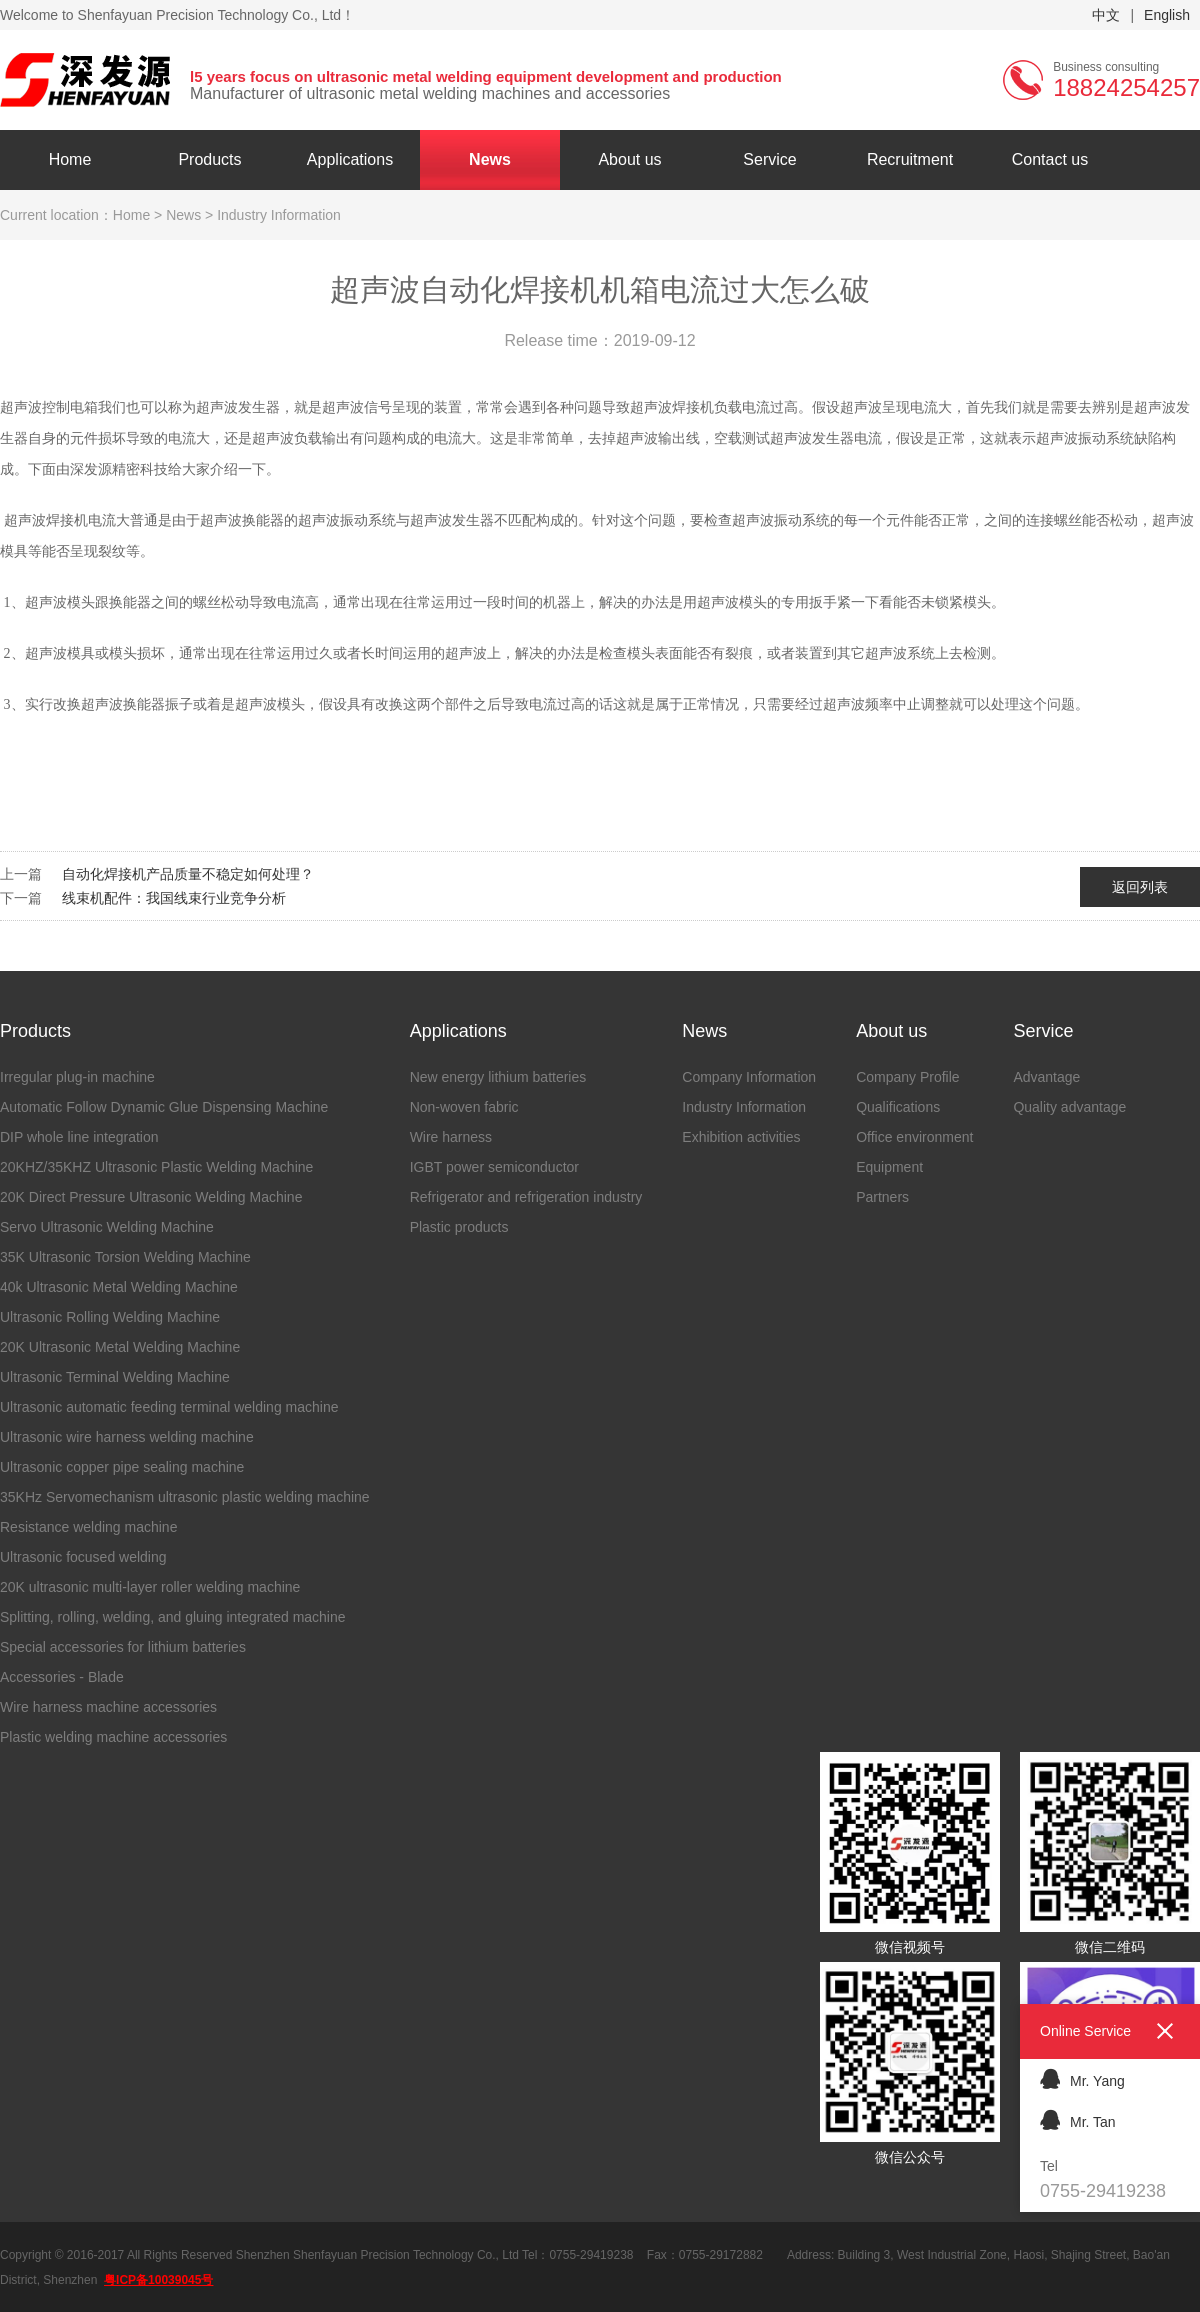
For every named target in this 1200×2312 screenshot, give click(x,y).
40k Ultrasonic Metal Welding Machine (119, 1287)
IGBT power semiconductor (494, 1167)
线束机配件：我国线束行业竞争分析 (174, 898)
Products (209, 159)
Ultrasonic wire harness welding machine (127, 1437)
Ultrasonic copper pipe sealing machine (122, 1467)
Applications (350, 159)
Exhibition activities (741, 1137)
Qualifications (898, 1107)
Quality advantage (1069, 1107)
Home (70, 159)
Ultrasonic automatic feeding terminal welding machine (169, 1407)
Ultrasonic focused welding (83, 1557)
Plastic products (459, 1227)
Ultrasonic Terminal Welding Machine (115, 1377)
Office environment (914, 1137)
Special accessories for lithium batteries (123, 1647)
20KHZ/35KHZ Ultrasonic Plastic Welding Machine (156, 1167)
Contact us (1050, 159)
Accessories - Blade (62, 1677)
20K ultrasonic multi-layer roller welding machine (150, 1587)
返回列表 (1140, 887)
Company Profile (908, 1077)
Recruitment (910, 159)
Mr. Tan (1078, 2119)
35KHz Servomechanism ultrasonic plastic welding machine (185, 1497)
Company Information (749, 1077)
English (1167, 15)
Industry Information (744, 1107)
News (490, 159)
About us (629, 159)
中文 (1106, 15)
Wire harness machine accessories (108, 1707)
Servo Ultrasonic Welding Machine (107, 1227)
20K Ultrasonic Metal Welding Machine (120, 1347)
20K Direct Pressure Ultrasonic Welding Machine (151, 1197)
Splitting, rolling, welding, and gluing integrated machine (173, 1617)
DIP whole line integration (79, 1137)
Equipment (889, 1167)
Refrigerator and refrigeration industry (526, 1197)
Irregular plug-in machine (77, 1077)
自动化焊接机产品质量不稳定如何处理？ (188, 874)
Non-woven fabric (464, 1107)
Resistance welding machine (88, 1527)
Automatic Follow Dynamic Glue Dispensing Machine (164, 1107)
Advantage (1046, 1077)
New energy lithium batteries (498, 1077)
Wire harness (451, 1137)
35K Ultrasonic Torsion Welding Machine (125, 1257)
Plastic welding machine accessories (113, 1737)
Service (769, 159)
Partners (882, 1197)
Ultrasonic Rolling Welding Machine (110, 1317)
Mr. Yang (1082, 2078)
